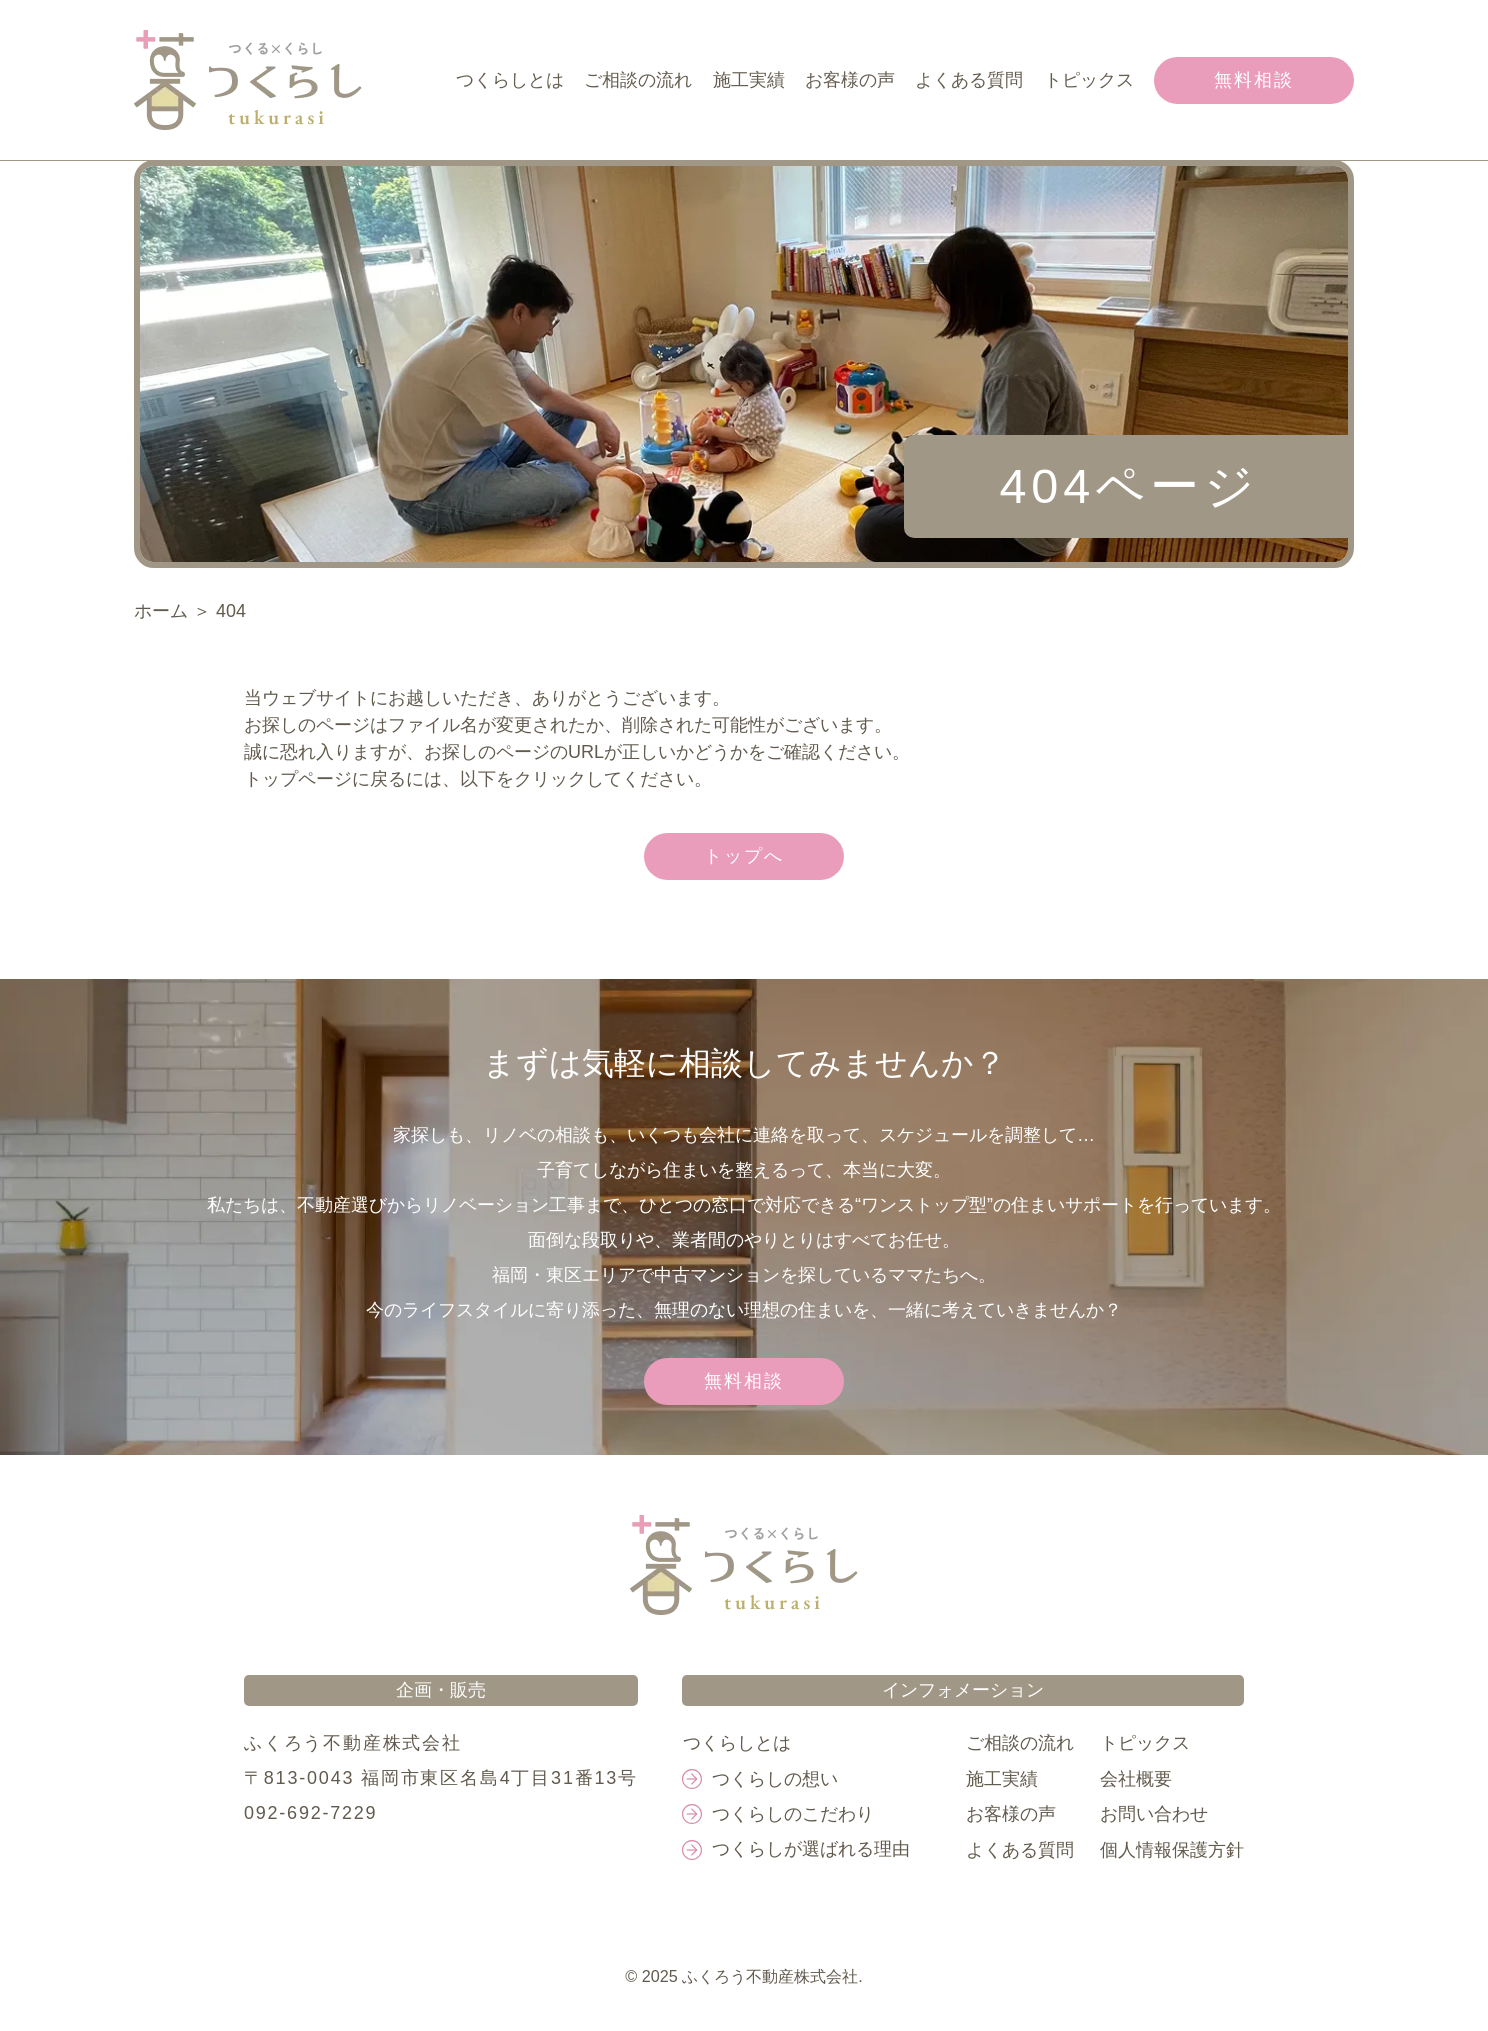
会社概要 (1136, 1779)
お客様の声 (851, 80)
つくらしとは (512, 80)
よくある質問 (970, 80)
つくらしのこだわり (795, 1814)
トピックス (1089, 80)
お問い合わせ (1154, 1814)
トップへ (743, 856)
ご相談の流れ (640, 80)
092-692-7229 (311, 1814)
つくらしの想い (777, 1779)
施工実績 (750, 80)
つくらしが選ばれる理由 (813, 1849)
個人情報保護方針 (1172, 1849)
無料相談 (1253, 80)
